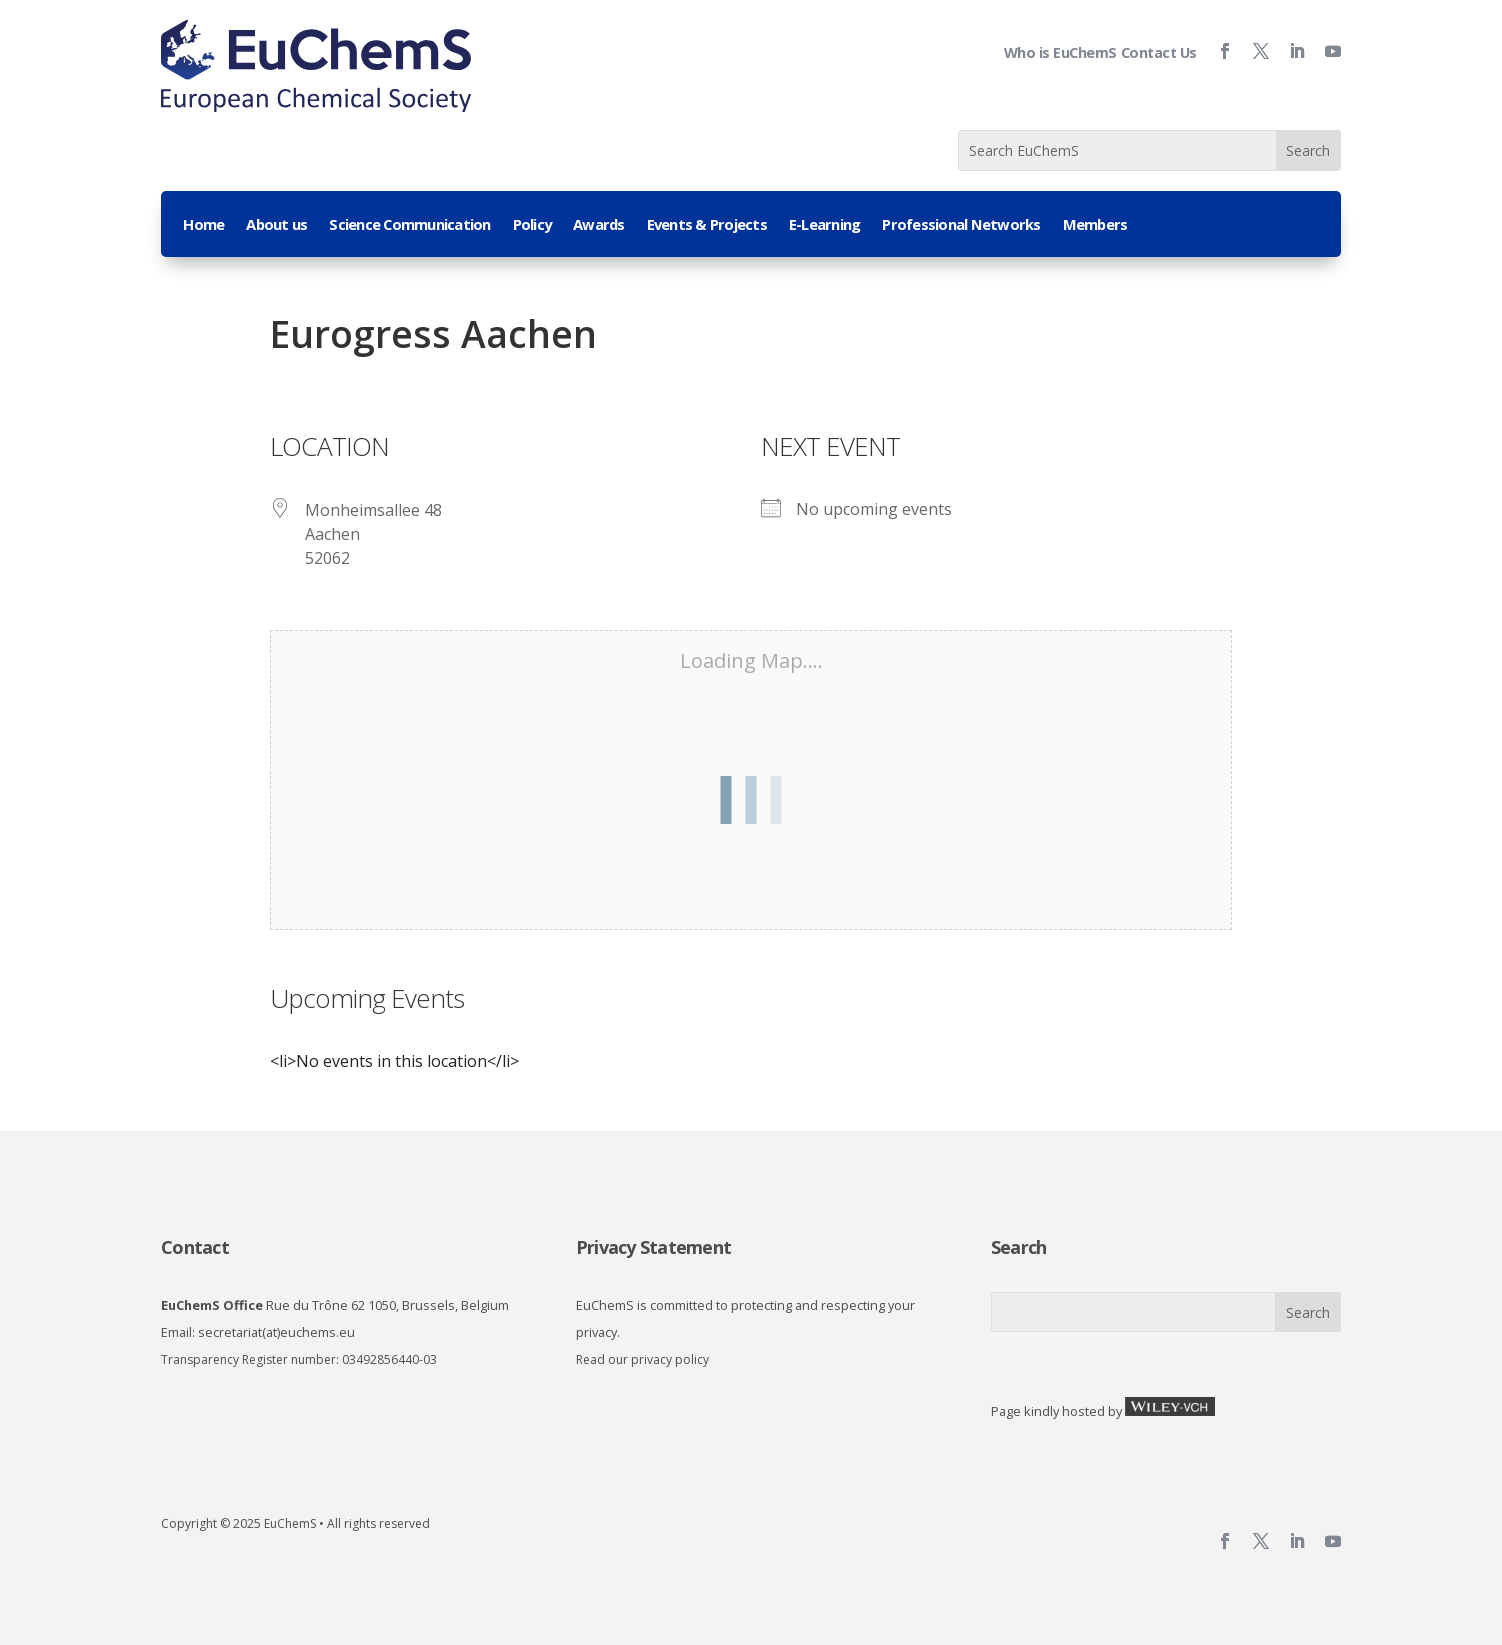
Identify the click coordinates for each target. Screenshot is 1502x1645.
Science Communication (409, 225)
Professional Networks (961, 225)
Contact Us (1159, 52)
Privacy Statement (653, 1247)
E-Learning (825, 225)
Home (203, 225)
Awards (599, 225)
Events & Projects (707, 225)
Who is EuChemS (1060, 52)
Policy (532, 225)
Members (1095, 225)
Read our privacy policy (642, 1359)
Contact (195, 1247)
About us (276, 225)
